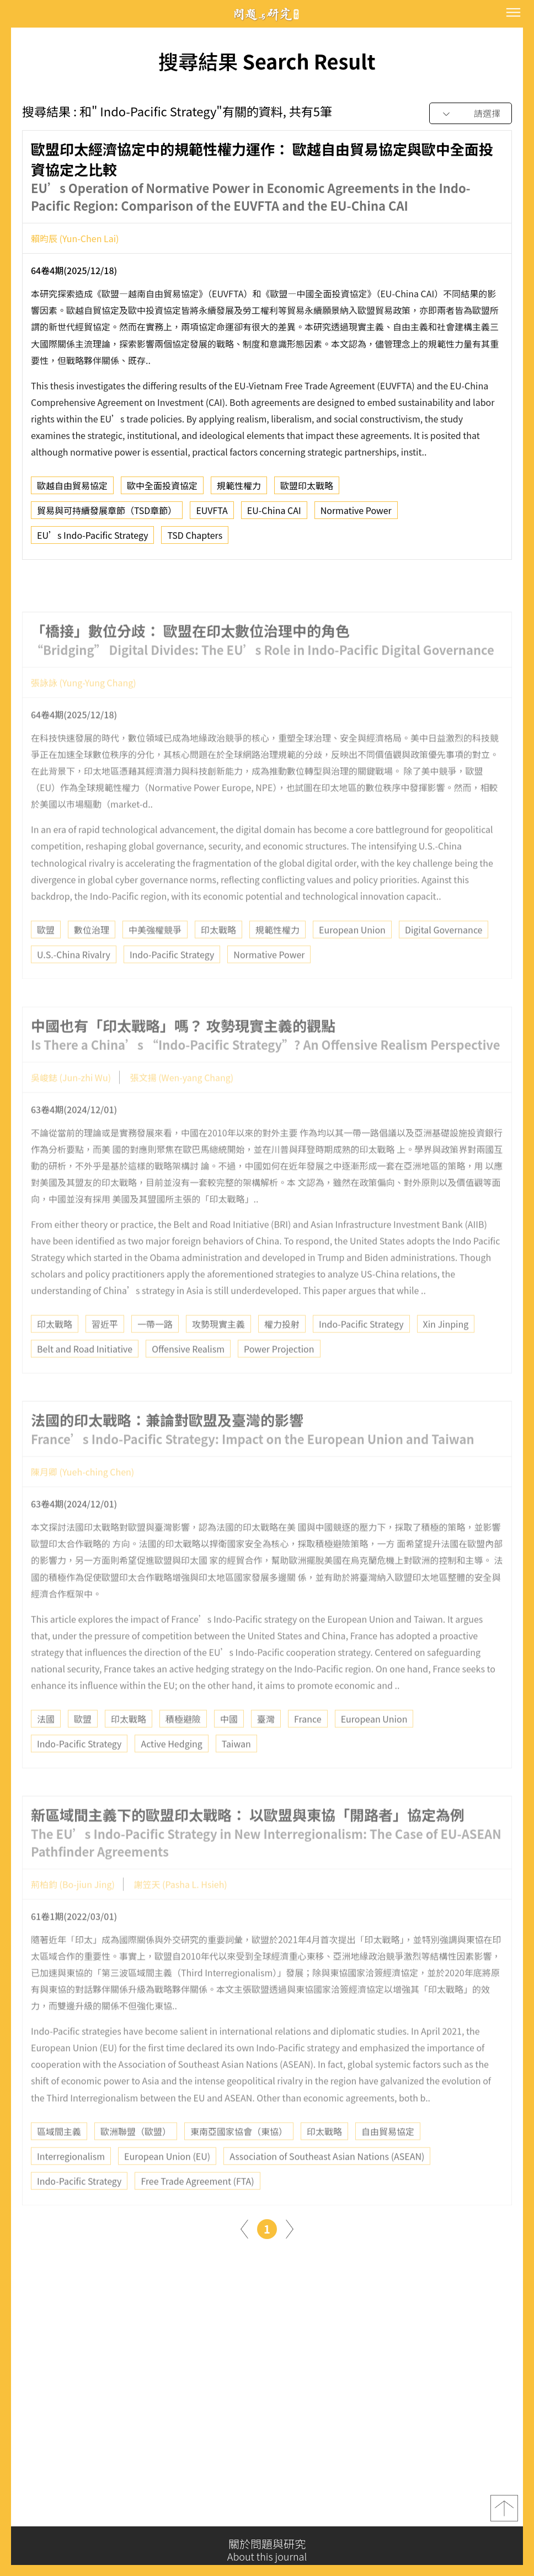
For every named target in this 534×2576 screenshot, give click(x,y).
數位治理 (91, 954)
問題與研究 (267, 14)
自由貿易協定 (387, 2155)
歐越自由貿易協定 (72, 489)
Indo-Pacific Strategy (172, 979)
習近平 (105, 1349)
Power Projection (279, 1373)
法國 (46, 1743)
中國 (229, 1743)
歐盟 (46, 954)
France (308, 1743)
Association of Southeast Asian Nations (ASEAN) (326, 2180)
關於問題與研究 (267, 2550)
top (504, 2513)
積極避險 (183, 1743)
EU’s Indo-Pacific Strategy (92, 539)
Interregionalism (71, 2180)
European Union (352, 954)
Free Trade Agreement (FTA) (197, 2205)
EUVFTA (211, 514)
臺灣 (266, 1743)
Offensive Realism (188, 1373)
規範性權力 (239, 489)
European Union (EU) (167, 2180)
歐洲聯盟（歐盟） (135, 2155)
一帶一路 (155, 1349)
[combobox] (470, 114)
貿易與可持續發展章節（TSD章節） (107, 514)
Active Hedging (171, 1768)
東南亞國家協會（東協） (238, 2155)
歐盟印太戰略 (306, 489)
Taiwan (236, 1768)
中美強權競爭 (155, 954)
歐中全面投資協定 (162, 489)
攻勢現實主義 (218, 1349)
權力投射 (282, 1349)
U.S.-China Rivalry (73, 979)
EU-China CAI (274, 514)
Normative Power (356, 514)
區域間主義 (59, 2155)
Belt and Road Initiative (84, 1373)
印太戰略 (218, 954)
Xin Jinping (446, 1349)
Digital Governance (444, 954)
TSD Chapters (194, 539)
